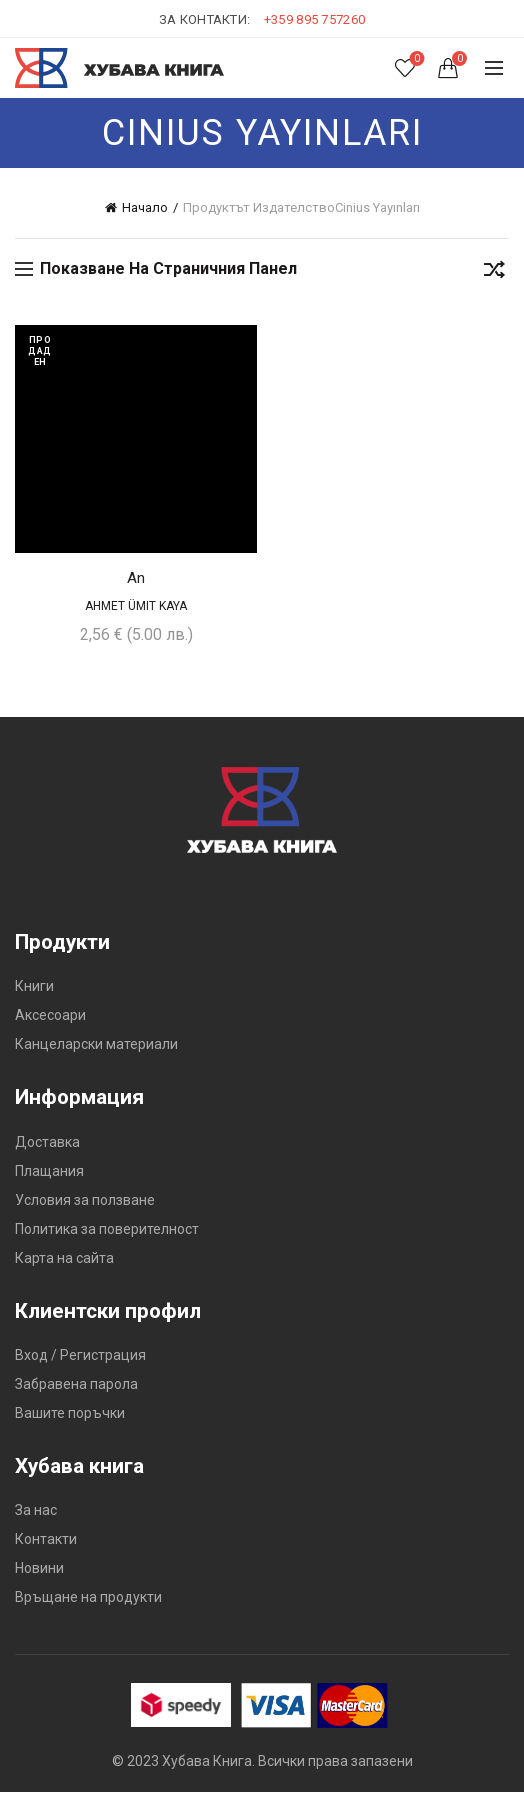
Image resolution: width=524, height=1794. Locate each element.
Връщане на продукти (88, 1599)
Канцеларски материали (96, 1047)
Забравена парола (76, 1386)
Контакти (46, 1541)
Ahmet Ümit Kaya (136, 608)
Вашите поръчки (70, 1415)
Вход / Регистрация (80, 1357)
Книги (34, 989)
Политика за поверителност (107, 1231)
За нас (36, 1512)
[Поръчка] (494, 273)
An (136, 580)
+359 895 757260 (315, 19)
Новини (39, 1570)
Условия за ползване (85, 1202)
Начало (145, 207)
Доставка (47, 1144)
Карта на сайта (64, 1260)
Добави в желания (239, 342)
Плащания (49, 1173)
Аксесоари (50, 1018)
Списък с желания (415, 59)
